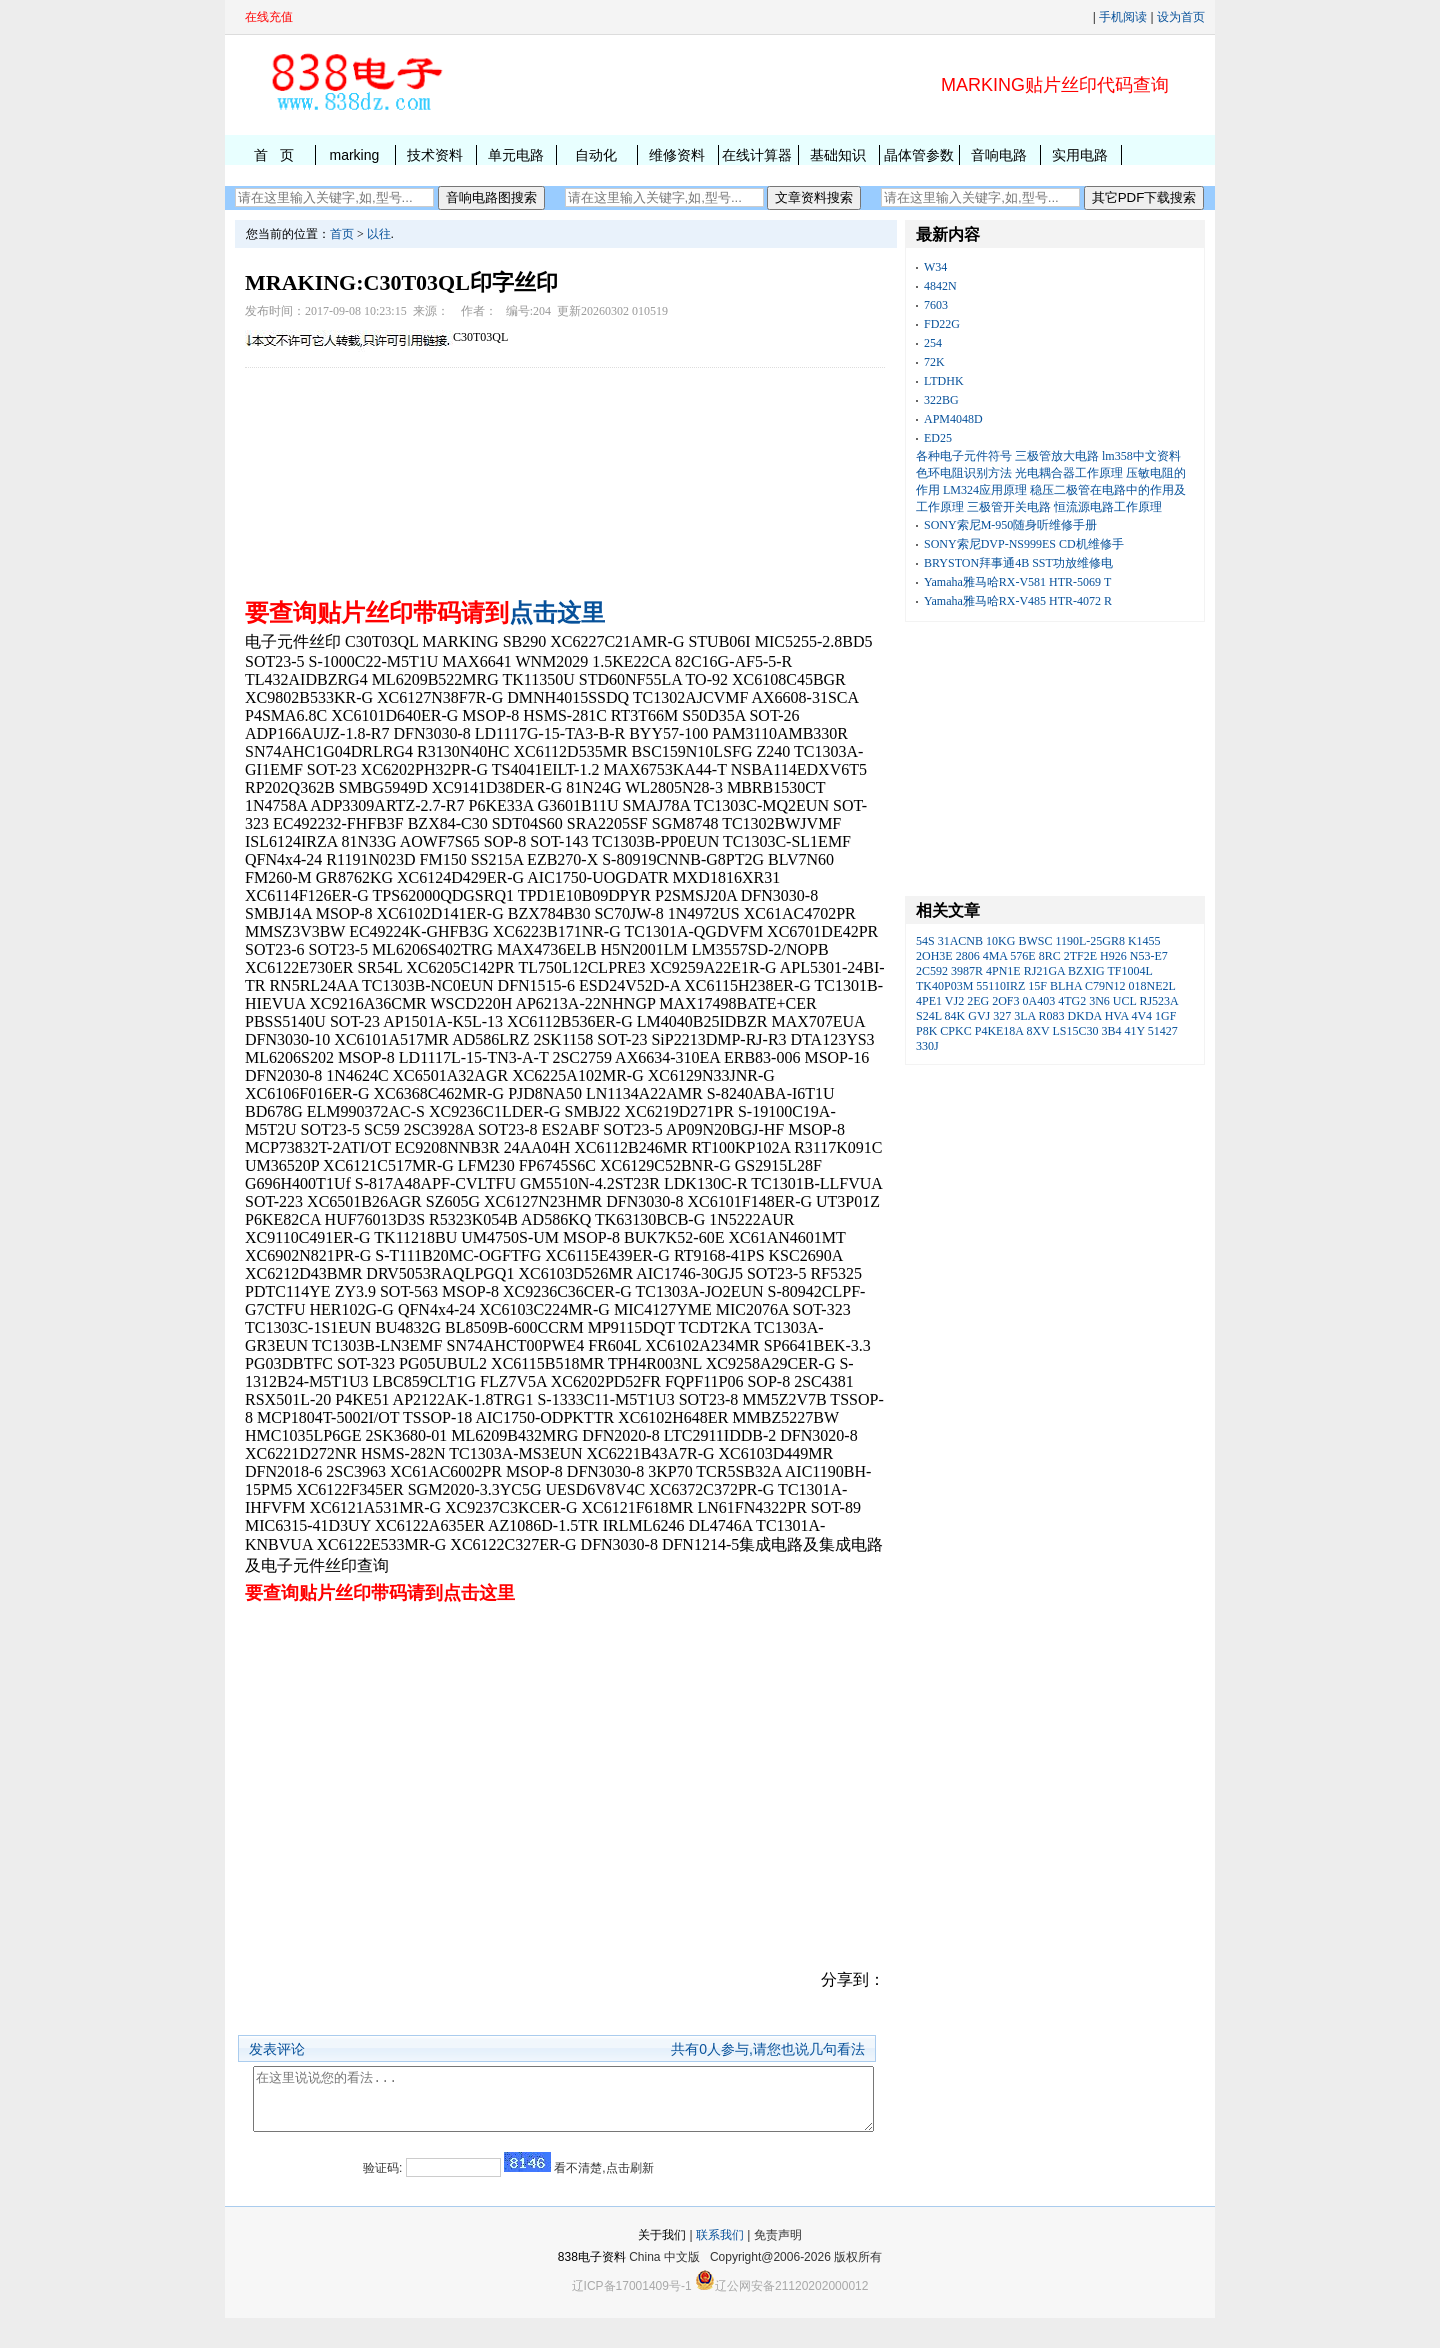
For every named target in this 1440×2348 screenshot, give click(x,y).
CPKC (955, 1031)
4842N (940, 286)
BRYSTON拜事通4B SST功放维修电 (1018, 563)
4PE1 (929, 1001)
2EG (978, 1001)
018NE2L (1152, 986)
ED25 (938, 438)
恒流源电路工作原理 (1108, 507)
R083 (1052, 1016)
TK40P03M (944, 986)
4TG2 (1072, 1001)
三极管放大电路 (1057, 456)
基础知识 (838, 155)
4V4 (1141, 1016)
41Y (1135, 1031)
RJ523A (1158, 1001)
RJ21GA (1044, 971)
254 (933, 343)
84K (955, 1016)
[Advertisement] (565, 478)
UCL (1125, 1001)
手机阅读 (1123, 17)
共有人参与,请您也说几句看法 (768, 2049)
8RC (1050, 956)
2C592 (932, 971)
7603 (936, 305)
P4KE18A (999, 1031)
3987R (967, 971)
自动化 (596, 155)
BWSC (1035, 941)
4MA (995, 956)
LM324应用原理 (985, 490)
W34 (935, 267)
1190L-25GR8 (1090, 941)
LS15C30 (1076, 1031)
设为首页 (1181, 17)
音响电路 (999, 155)
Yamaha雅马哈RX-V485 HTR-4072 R (1018, 601)
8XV (1037, 1031)
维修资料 (677, 155)
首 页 (274, 155)
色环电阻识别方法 (964, 473)
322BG (941, 400)
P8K (926, 1031)
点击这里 (557, 613)
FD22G (942, 324)
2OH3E (934, 956)
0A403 (1039, 1001)
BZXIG (1086, 971)
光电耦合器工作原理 (1069, 473)
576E (1022, 956)
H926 (1113, 956)
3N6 (1099, 1001)
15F (1037, 986)
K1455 (1144, 941)
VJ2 (954, 1001)
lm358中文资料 (1141, 456)
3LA (1024, 1016)
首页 (342, 234)
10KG (1000, 941)
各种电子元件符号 (964, 456)
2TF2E (1080, 956)
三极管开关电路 (1009, 507)
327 (1002, 1016)
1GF (1165, 1016)
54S (925, 941)
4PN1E (1003, 971)
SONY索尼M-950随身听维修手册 (1010, 525)
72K (934, 362)
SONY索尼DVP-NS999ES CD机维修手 (1024, 544)
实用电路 (1080, 155)
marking (354, 155)
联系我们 (720, 2265)
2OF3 (1005, 1001)
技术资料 (435, 155)
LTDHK (944, 381)
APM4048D (953, 419)
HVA (1117, 1016)
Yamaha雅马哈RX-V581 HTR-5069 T (1017, 582)
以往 (379, 234)
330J (927, 1046)
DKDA (1085, 1016)
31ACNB (960, 941)
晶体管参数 (919, 155)
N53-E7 (1149, 956)
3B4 (1112, 1031)
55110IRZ (1000, 986)
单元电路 (516, 155)
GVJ (979, 1016)
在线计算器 (757, 155)
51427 (1163, 1031)
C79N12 (1105, 986)
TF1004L (1130, 971)
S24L (929, 1016)
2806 (968, 956)
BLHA (1066, 986)
